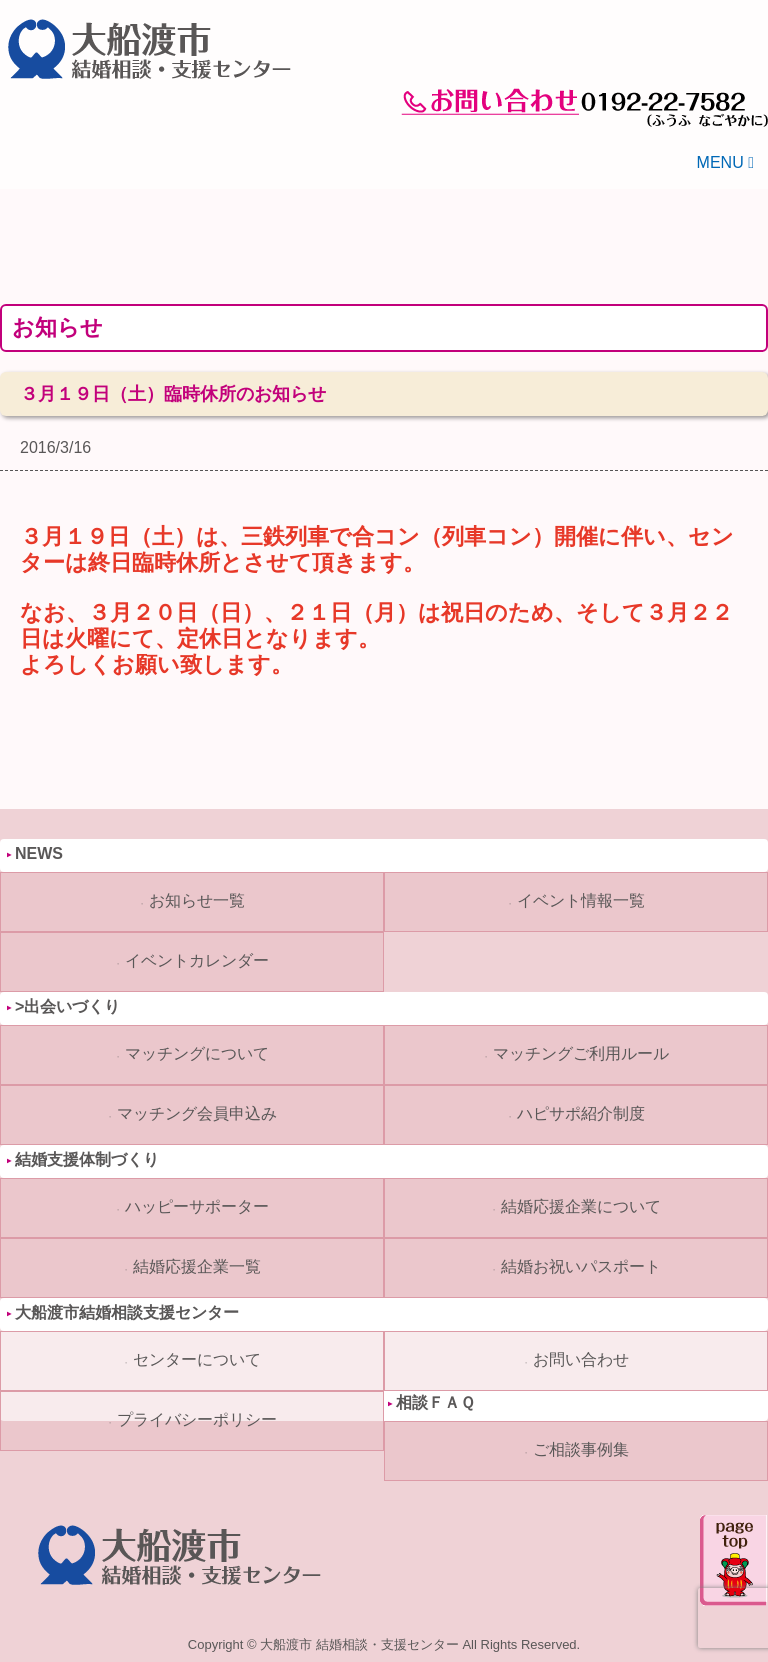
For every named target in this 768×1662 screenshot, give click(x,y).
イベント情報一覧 (581, 900)
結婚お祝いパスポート (581, 1266)
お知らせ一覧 (197, 900)
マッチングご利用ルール (581, 1053)
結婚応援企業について (581, 1206)
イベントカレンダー (197, 960)
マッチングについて (197, 1053)
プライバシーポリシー (197, 1419)
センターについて (197, 1359)
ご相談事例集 (581, 1449)
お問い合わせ (581, 1359)
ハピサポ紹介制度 (581, 1113)
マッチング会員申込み (197, 1113)
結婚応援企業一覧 (197, 1266)
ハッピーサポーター (197, 1206)
